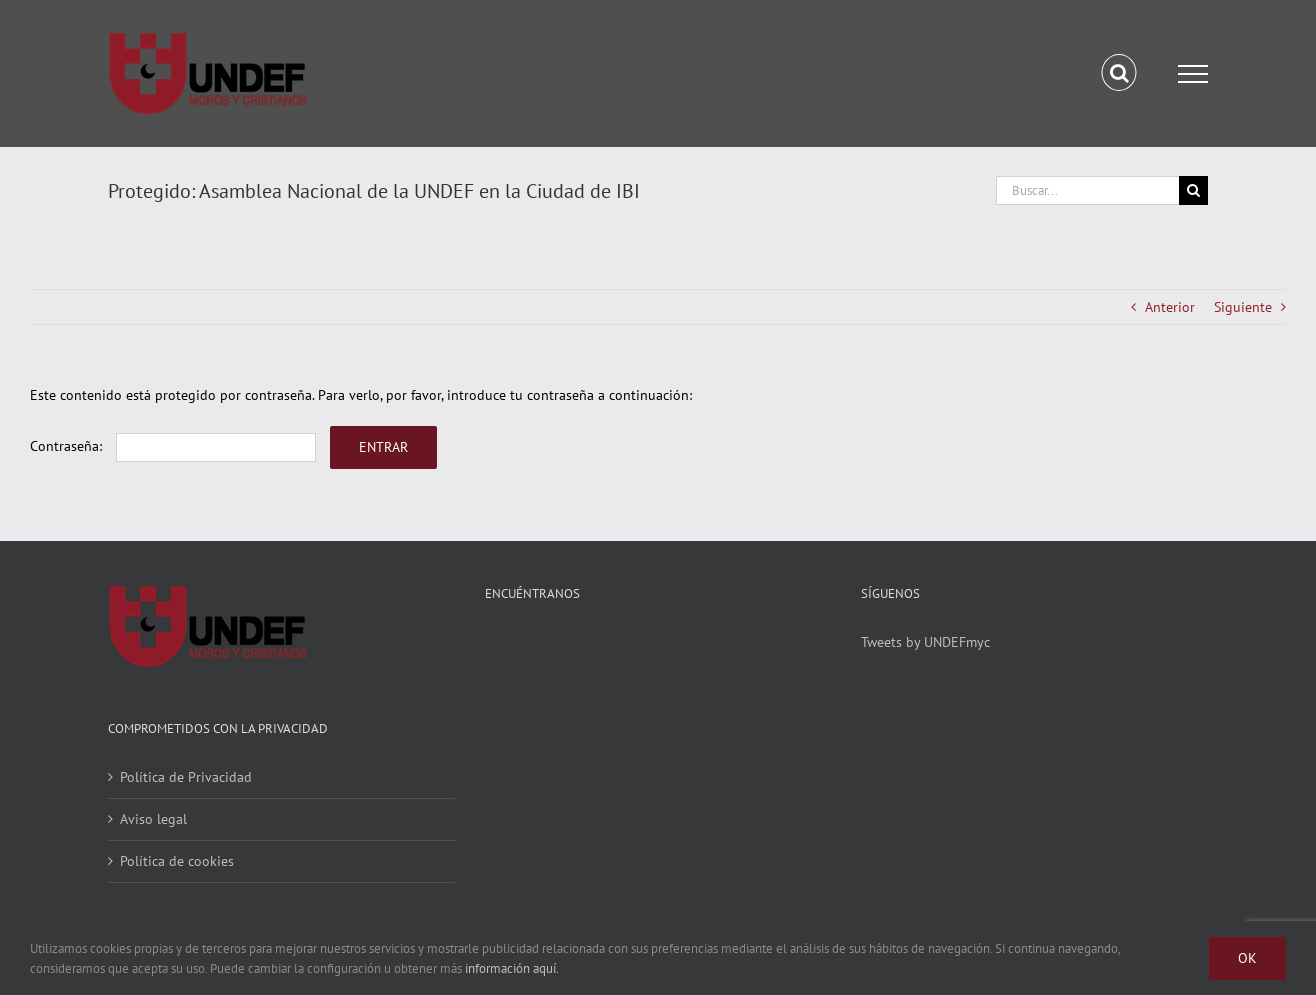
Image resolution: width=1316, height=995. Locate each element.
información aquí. (512, 968)
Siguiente (1243, 307)
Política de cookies (177, 861)
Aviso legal (153, 819)
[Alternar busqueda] (1119, 73)
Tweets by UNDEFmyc (925, 642)
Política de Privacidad (186, 777)
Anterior (1170, 307)
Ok (1247, 958)
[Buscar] (1193, 190)
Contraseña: (173, 446)
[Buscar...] (1087, 190)
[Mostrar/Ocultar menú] (1193, 74)
